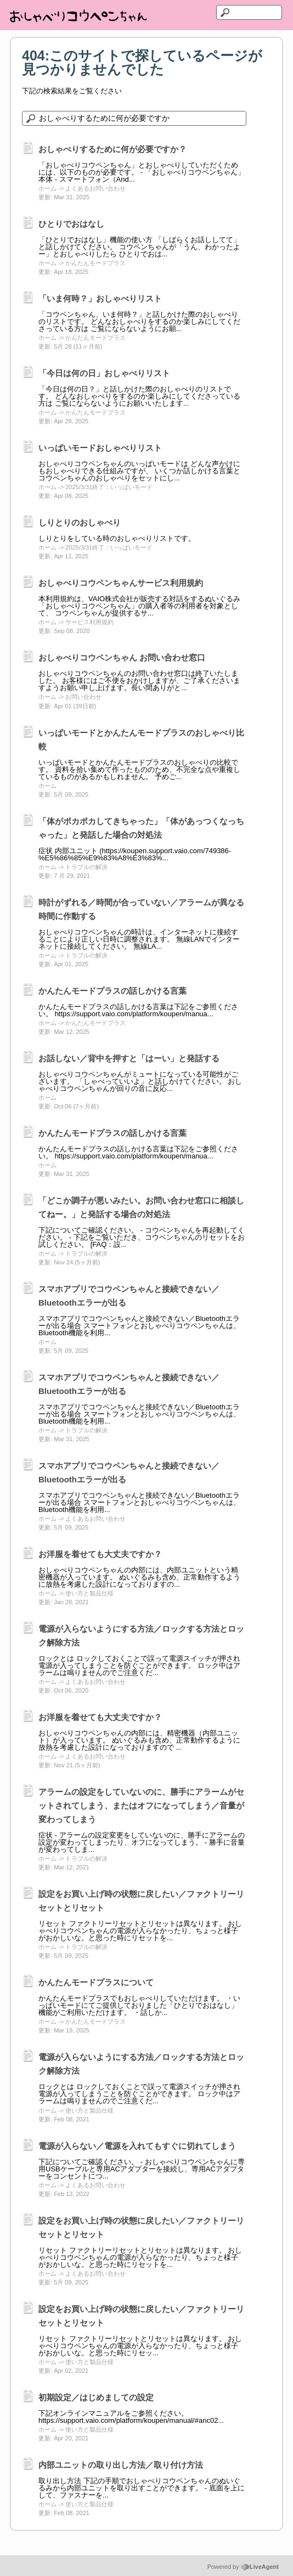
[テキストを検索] (249, 12)
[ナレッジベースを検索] (134, 118)
